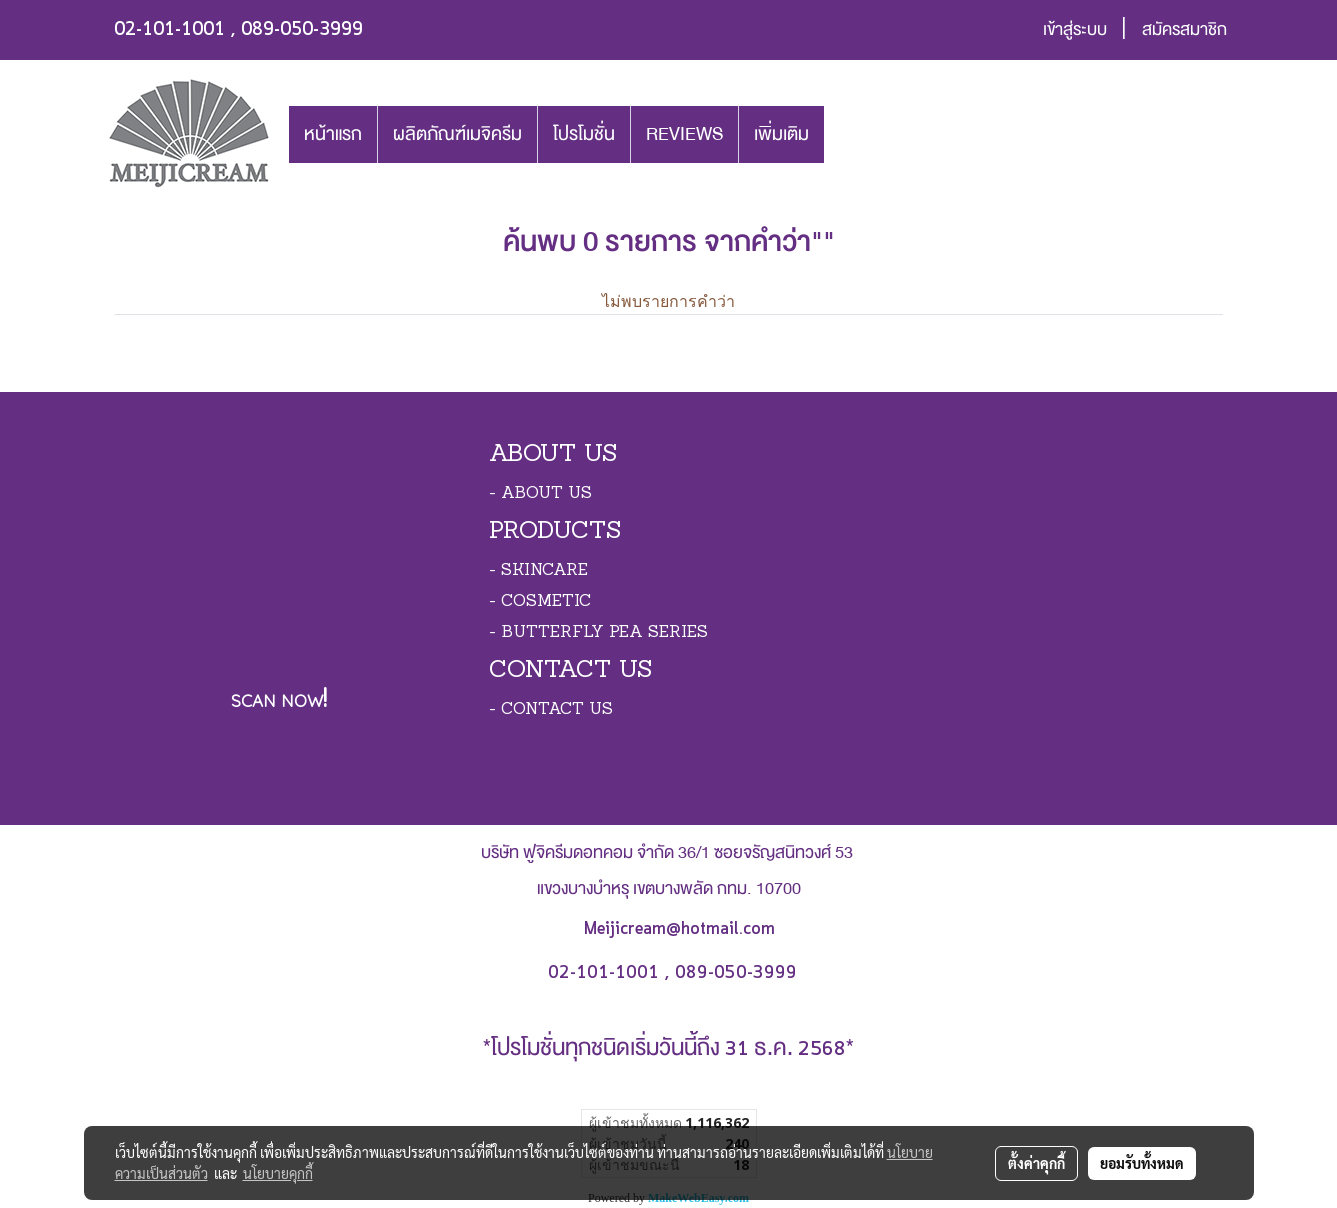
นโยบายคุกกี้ (278, 1173)
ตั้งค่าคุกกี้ (1036, 1163)
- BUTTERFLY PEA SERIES (598, 633)
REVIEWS (684, 134)
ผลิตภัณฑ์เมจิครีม (457, 134)
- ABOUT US (540, 494)
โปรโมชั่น (584, 134)
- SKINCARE (538, 571)
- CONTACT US (551, 710)
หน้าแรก (333, 134)
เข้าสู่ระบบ (1075, 29)
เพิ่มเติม (781, 134)
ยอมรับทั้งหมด (1142, 1163)
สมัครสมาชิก (1184, 29)
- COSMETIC (540, 602)
